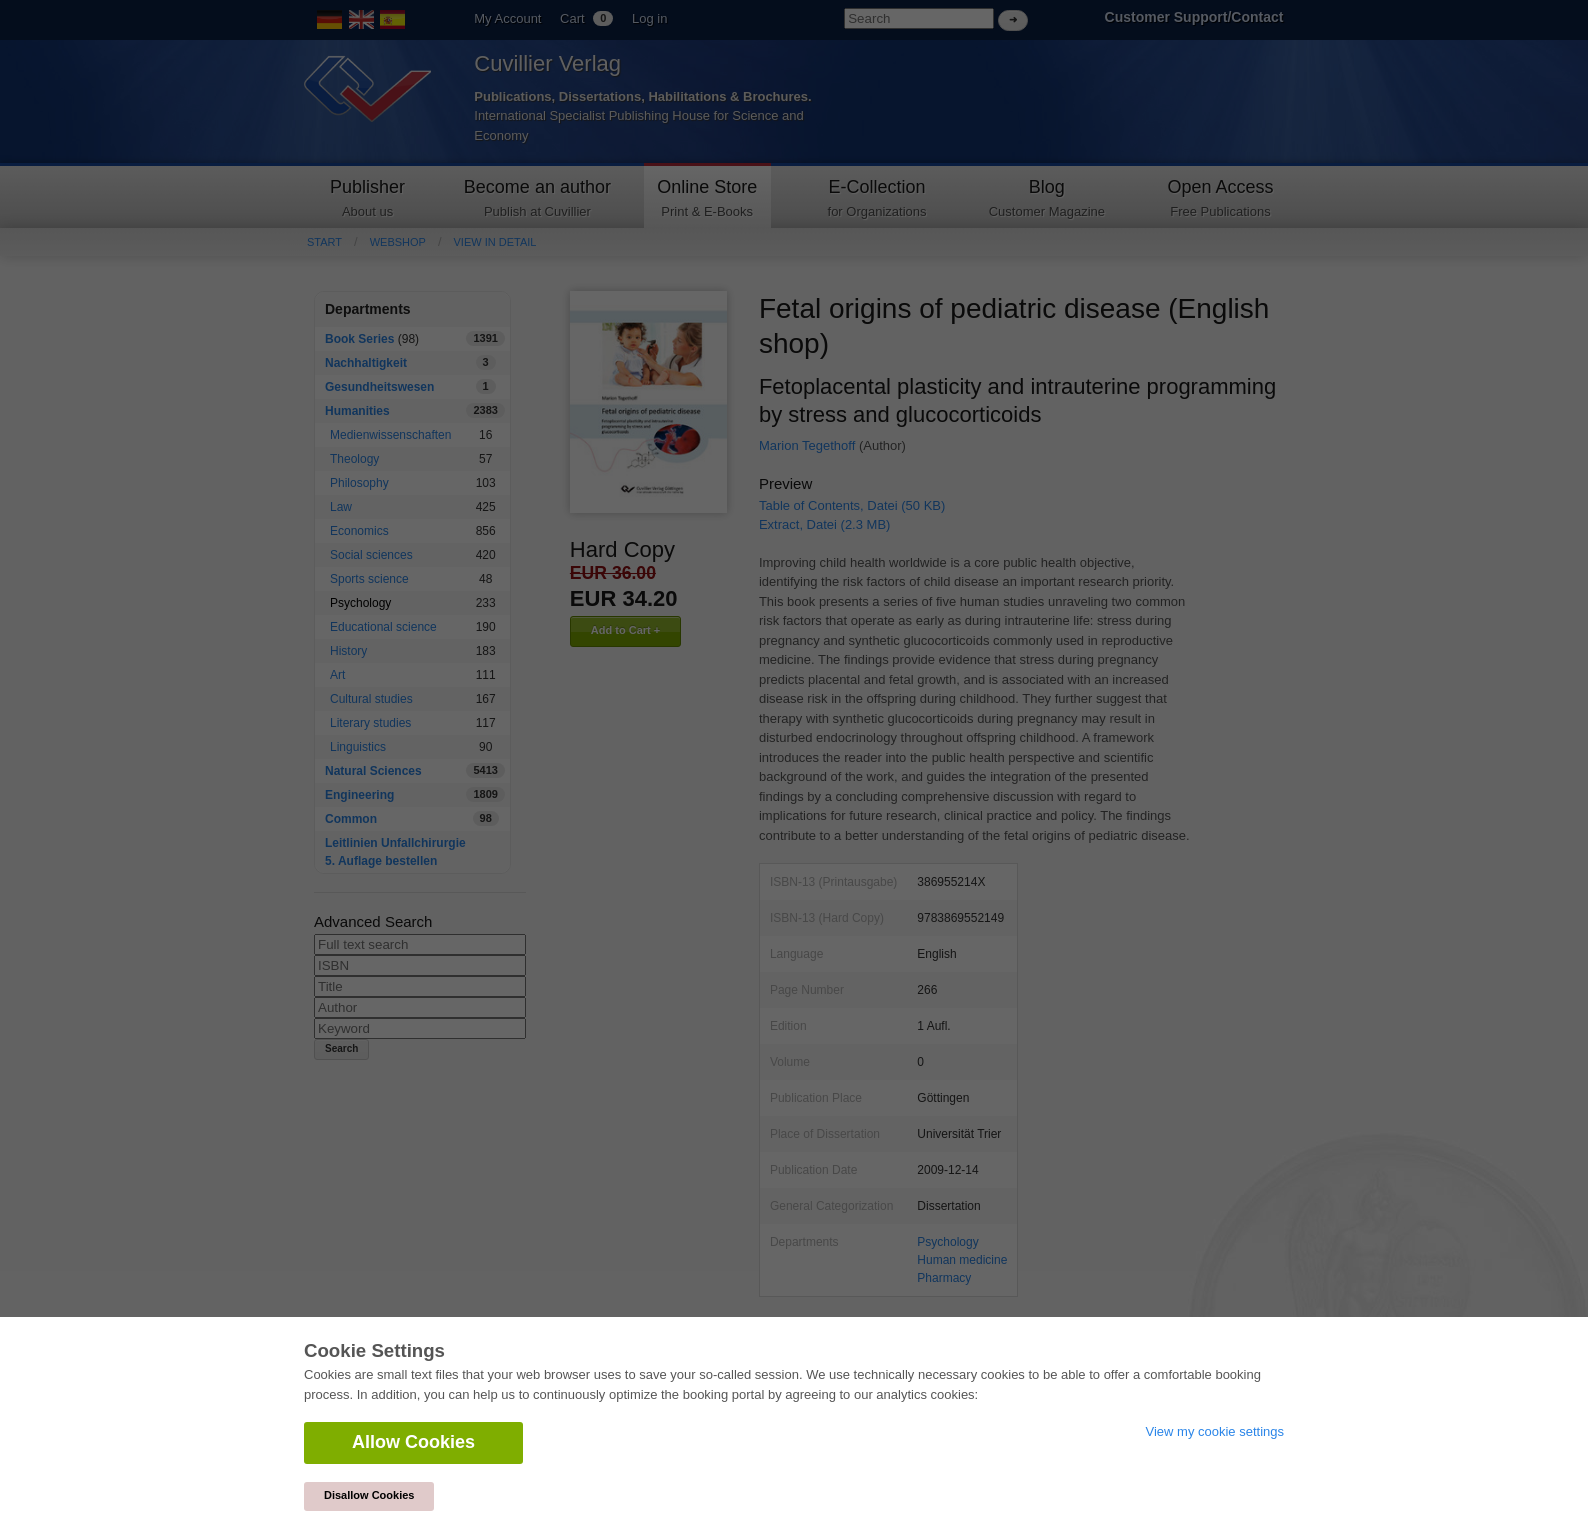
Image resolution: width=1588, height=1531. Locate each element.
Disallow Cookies (369, 1495)
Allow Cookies (413, 1442)
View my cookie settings (1215, 1431)
